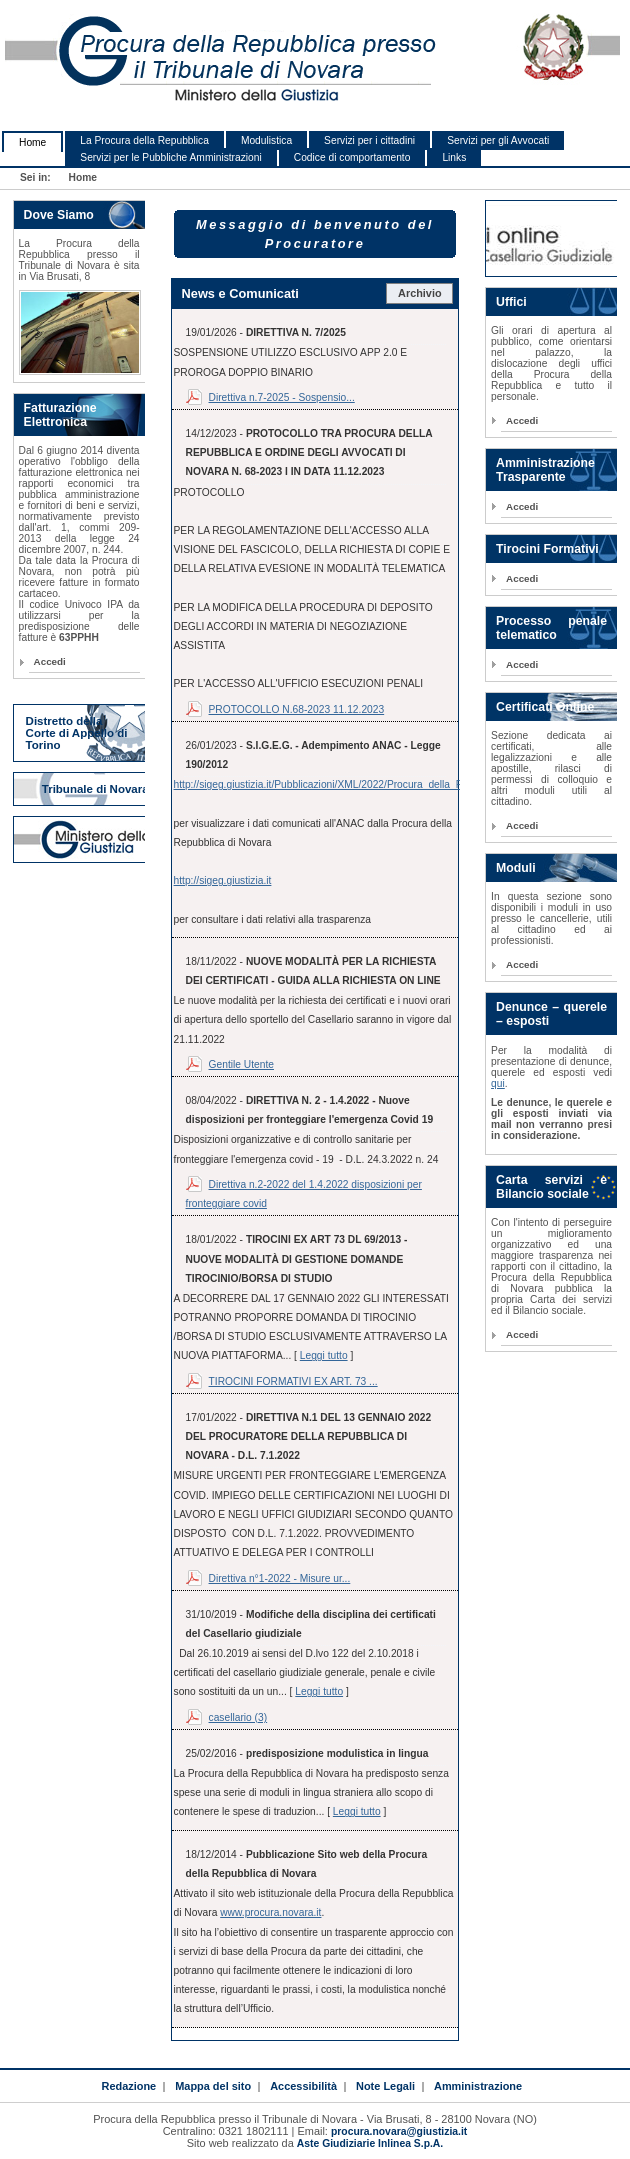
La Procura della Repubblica (144, 140)
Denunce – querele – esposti (551, 1014)
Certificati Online (545, 707)
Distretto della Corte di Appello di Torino (77, 733)
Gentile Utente (241, 1064)
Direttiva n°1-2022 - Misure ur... (280, 1578)
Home (32, 142)
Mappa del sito (213, 2086)
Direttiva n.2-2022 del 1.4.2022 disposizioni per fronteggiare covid (304, 1194)
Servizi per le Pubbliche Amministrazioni (170, 157)
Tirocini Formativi (547, 549)
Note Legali (385, 2086)
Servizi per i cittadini (369, 140)
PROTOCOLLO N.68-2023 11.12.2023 (297, 709)
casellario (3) (238, 1717)
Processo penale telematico (551, 628)
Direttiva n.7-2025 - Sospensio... (282, 397)
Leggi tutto (324, 1355)
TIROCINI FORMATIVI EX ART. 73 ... (293, 1381)
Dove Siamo (59, 215)
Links (454, 157)
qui (498, 1083)
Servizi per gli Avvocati (498, 140)
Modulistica (266, 140)
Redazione (128, 2086)
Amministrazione (478, 2086)
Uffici (511, 302)
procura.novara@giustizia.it (399, 2131)
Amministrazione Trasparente (545, 470)
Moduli (516, 868)
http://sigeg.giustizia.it (223, 880)
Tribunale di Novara (95, 789)
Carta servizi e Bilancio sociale (551, 1187)
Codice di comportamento (352, 157)
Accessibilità (303, 2086)
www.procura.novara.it (270, 1912)
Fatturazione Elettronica (60, 415)
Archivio (420, 293)
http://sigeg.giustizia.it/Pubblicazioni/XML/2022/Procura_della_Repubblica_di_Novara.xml (376, 784)
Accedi (50, 661)
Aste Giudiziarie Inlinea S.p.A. (370, 2143)
